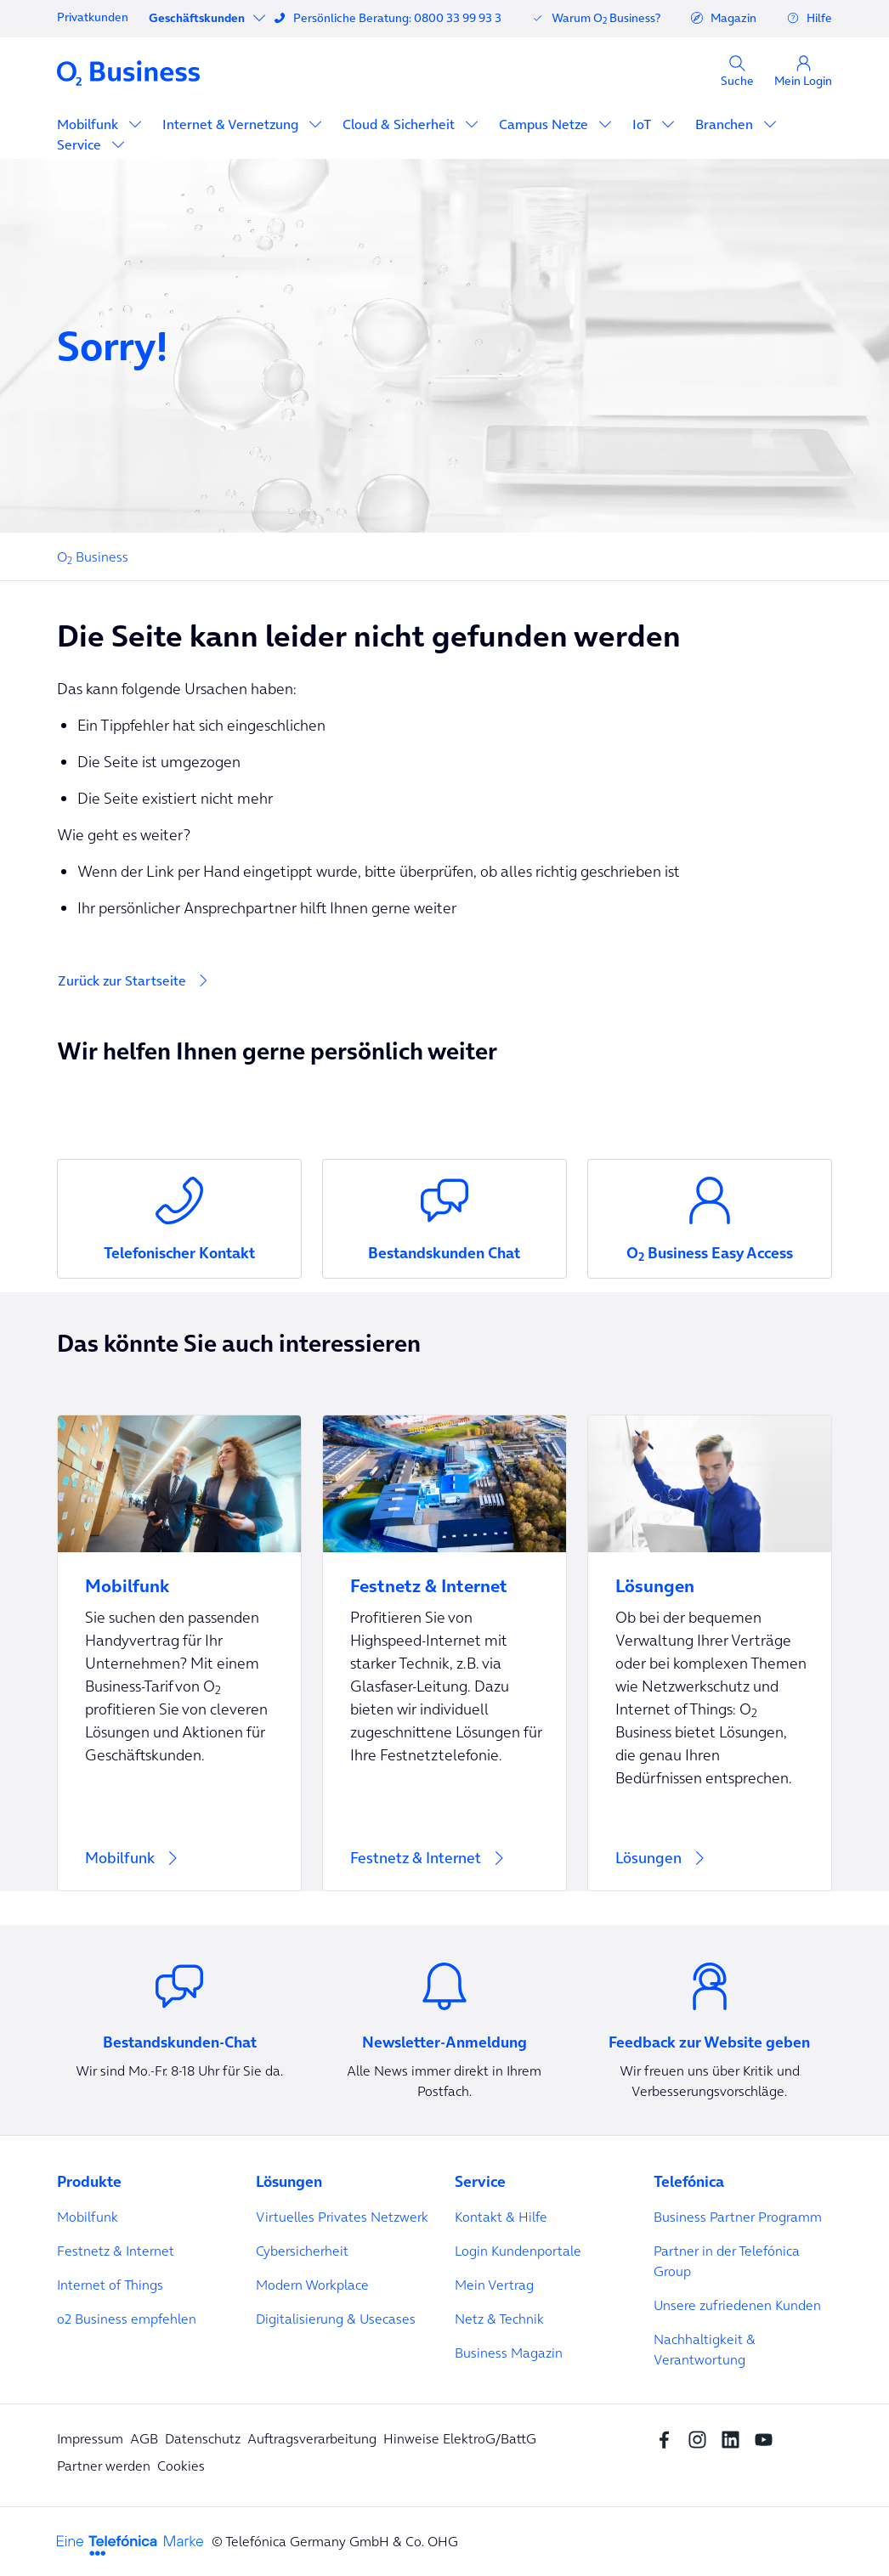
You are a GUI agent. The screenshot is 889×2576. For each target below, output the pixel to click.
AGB (144, 2438)
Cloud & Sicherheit (400, 124)
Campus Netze (545, 124)
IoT (643, 124)
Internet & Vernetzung (232, 124)
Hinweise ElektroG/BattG (459, 2438)
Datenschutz (203, 2438)
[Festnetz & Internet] (444, 1653)
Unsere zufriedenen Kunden (737, 2305)
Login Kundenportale (518, 2250)
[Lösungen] (709, 1653)
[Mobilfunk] (179, 1653)
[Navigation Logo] (128, 72)
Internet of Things (110, 2284)
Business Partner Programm (738, 2216)
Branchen (725, 124)
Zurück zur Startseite (122, 980)
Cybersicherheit (302, 2250)
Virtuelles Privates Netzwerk (342, 2216)
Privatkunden (92, 16)
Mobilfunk (89, 124)
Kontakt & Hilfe (501, 2216)
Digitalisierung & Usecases (336, 2318)
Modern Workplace (312, 2284)
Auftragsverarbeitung (312, 2438)
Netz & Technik (499, 2318)
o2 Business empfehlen (126, 2318)
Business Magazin (509, 2352)
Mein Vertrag (494, 2284)
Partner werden (103, 2465)
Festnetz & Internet (115, 2250)
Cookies (181, 2465)
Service (81, 144)
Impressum (90, 2438)
